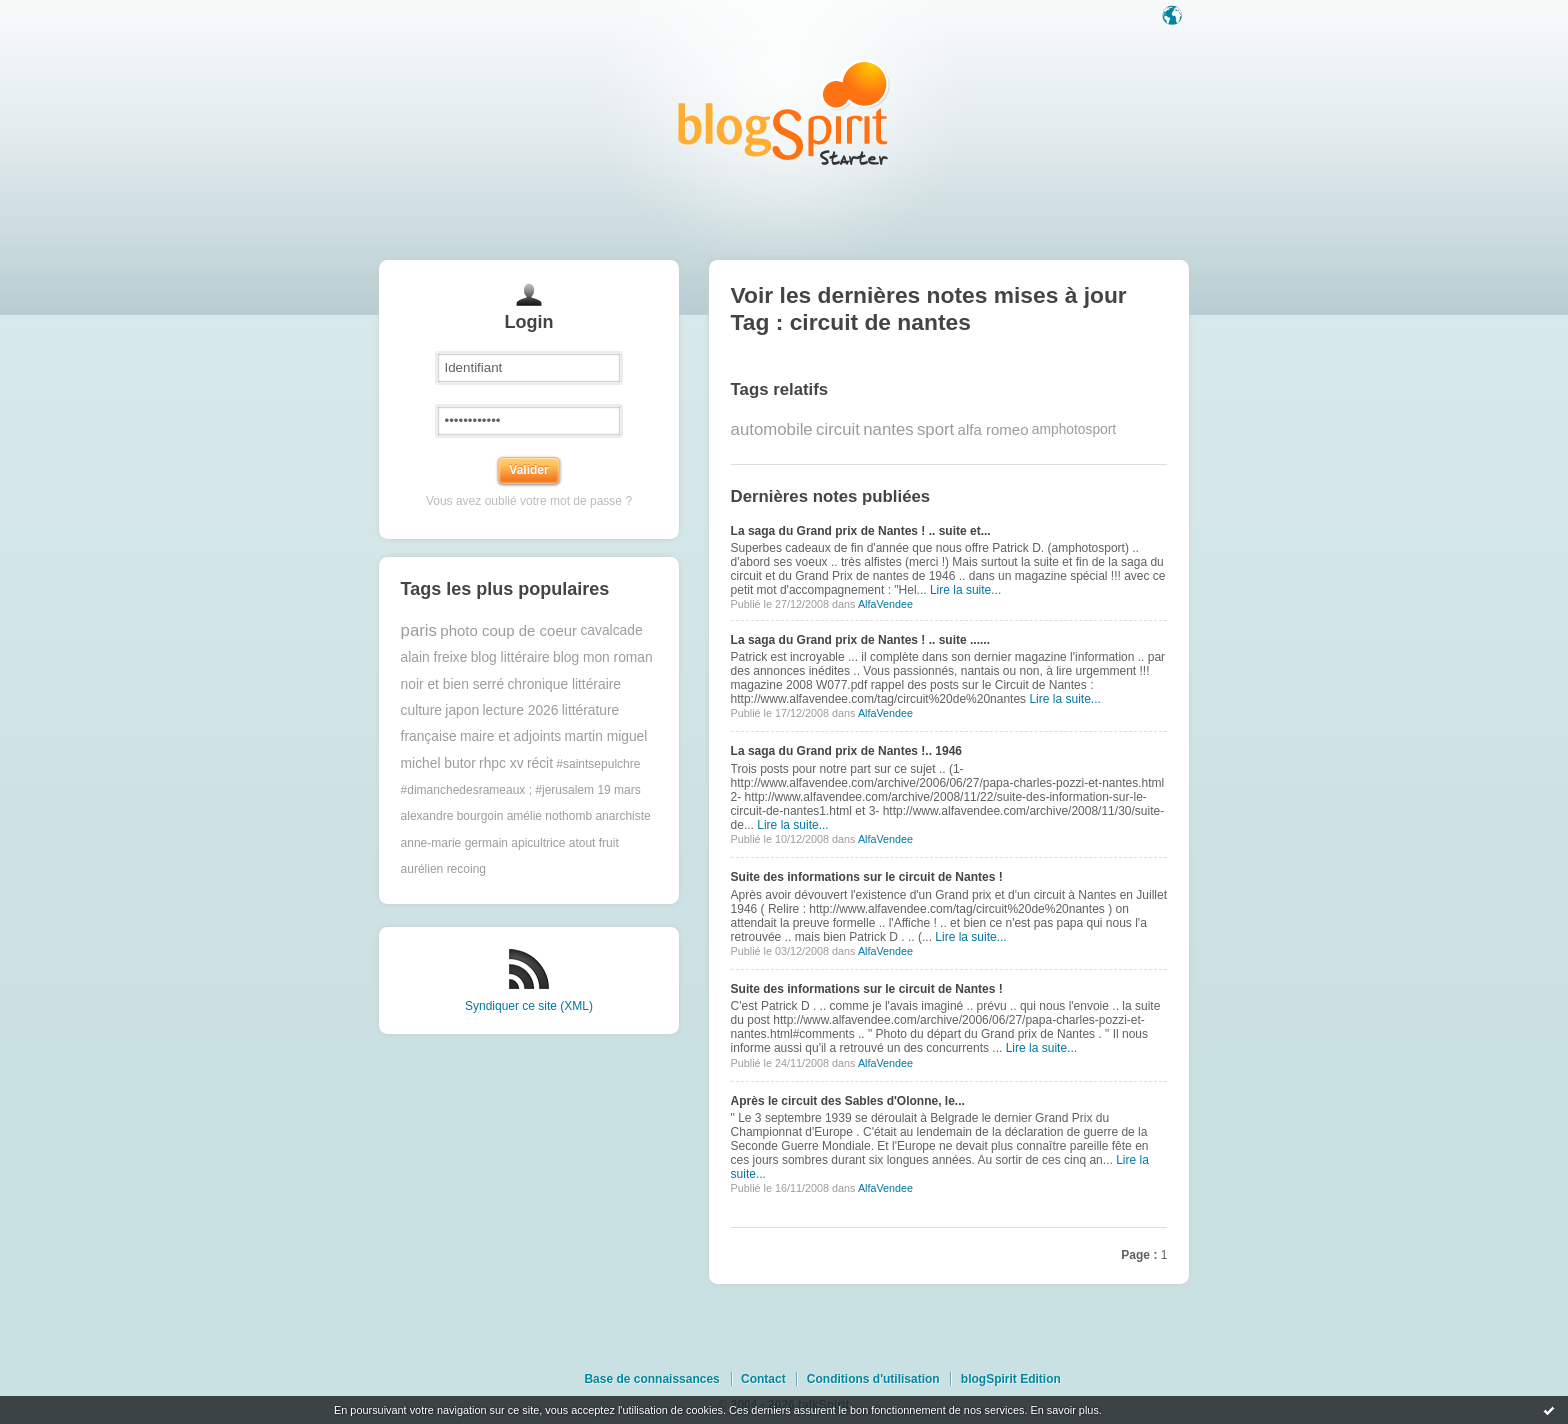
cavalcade (611, 630)
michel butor (438, 763)
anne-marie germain (454, 843)
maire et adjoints (510, 736)
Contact (763, 1379)
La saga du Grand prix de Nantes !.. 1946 (846, 751)
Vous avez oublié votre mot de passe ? (529, 501)
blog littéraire (510, 657)
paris (419, 630)
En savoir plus (1064, 1410)
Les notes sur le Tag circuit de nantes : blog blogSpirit (784, 112)
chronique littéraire (564, 684)
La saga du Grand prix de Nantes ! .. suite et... (861, 531)
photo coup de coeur (508, 630)
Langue (1174, 17)
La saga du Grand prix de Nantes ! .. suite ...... (860, 640)
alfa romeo (993, 429)
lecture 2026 (520, 710)
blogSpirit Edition (1011, 1379)
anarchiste (622, 816)
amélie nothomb (549, 816)
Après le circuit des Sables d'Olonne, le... (848, 1101)
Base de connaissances (651, 1379)
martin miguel (606, 736)
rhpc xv (501, 763)
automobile (772, 429)
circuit (838, 429)
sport (935, 429)
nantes (888, 429)
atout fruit (594, 843)
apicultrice (538, 843)
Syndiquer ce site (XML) (529, 1006)
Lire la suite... (965, 590)
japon (462, 710)
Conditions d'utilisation (873, 1379)
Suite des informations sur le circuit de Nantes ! (867, 877)
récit (540, 763)
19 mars (618, 790)
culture (421, 710)
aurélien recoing (443, 869)
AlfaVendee (885, 604)
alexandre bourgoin (452, 816)
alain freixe (434, 657)
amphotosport (1074, 429)
